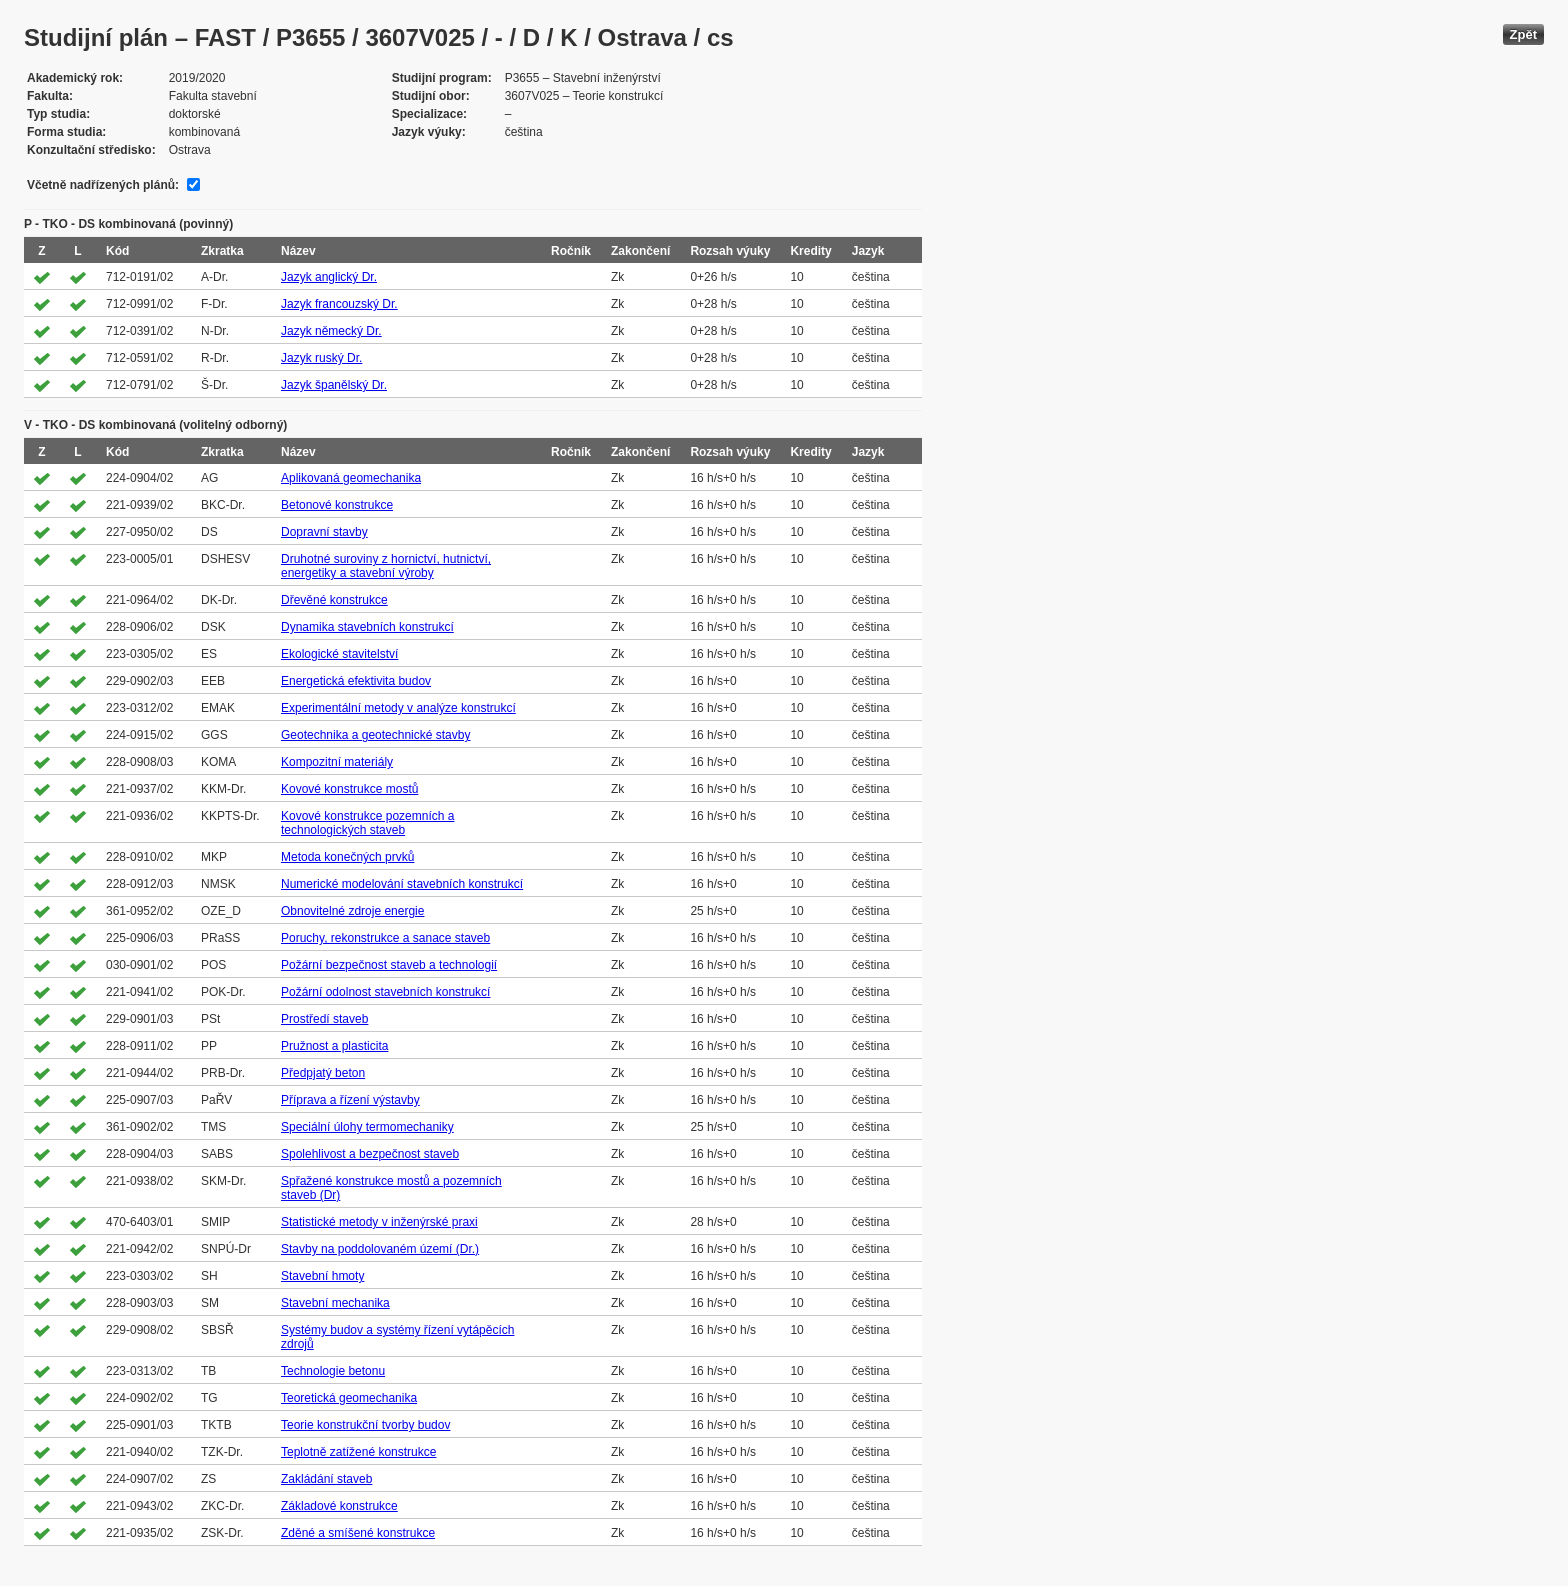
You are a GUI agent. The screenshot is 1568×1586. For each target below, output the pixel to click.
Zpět (1523, 34)
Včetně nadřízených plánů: (103, 185)
